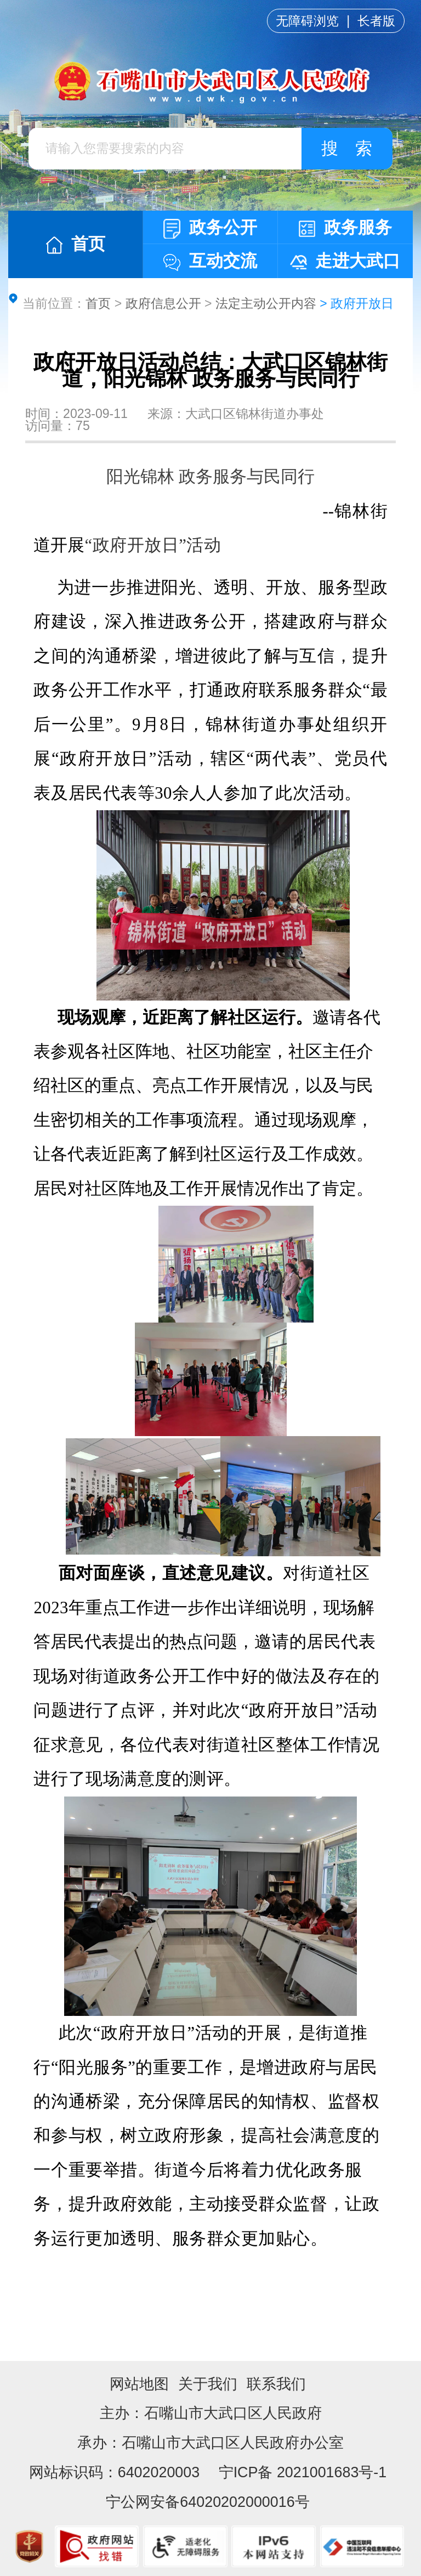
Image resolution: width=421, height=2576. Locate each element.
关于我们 (207, 2384)
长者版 (376, 21)
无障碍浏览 (307, 21)
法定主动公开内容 (265, 303)
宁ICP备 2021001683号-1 (300, 2472)
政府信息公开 (163, 303)
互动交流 (210, 260)
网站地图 (139, 2384)
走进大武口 (345, 260)
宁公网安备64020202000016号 (207, 2502)
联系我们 (276, 2384)
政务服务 (345, 227)
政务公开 (210, 228)
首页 (75, 244)
